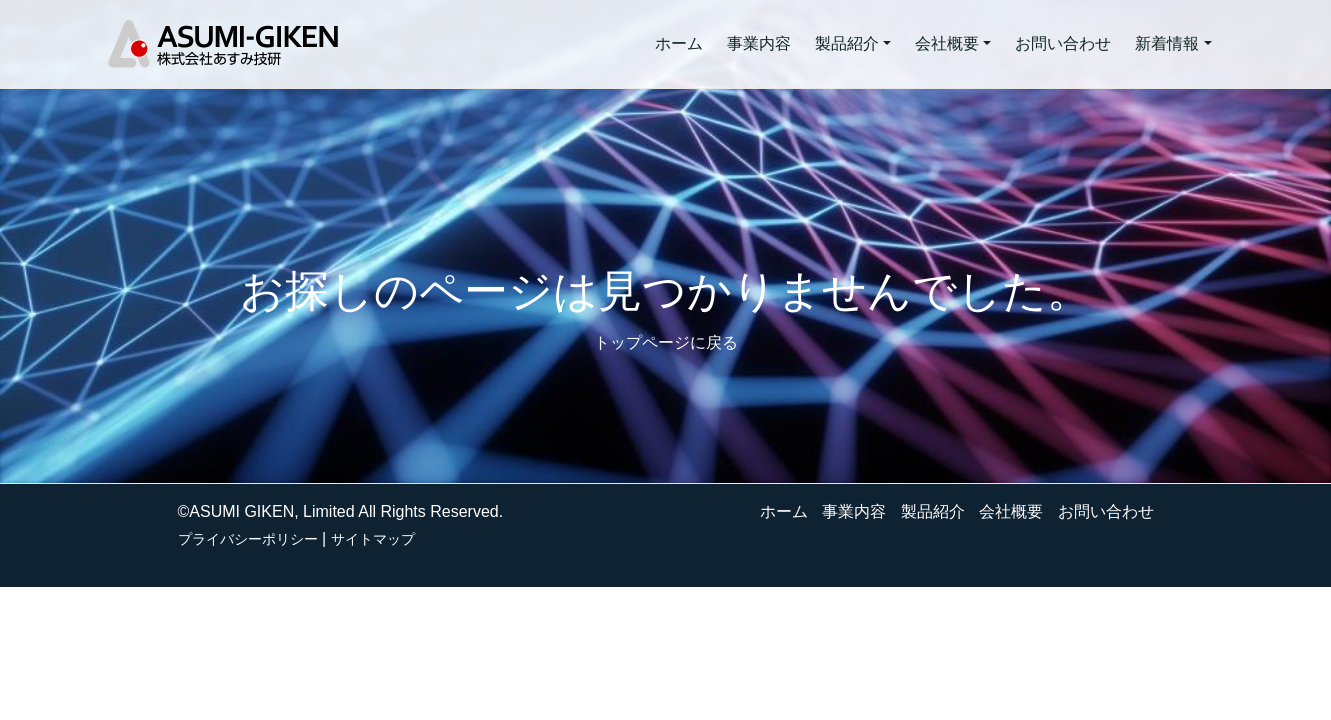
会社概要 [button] (947, 43)
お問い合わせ (1063, 43)
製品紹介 (933, 511)
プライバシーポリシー (248, 539)
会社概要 (1011, 511)
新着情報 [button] (1167, 43)
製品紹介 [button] (847, 43)
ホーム (679, 43)
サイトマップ (373, 539)
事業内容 (759, 43)
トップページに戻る (666, 342)
